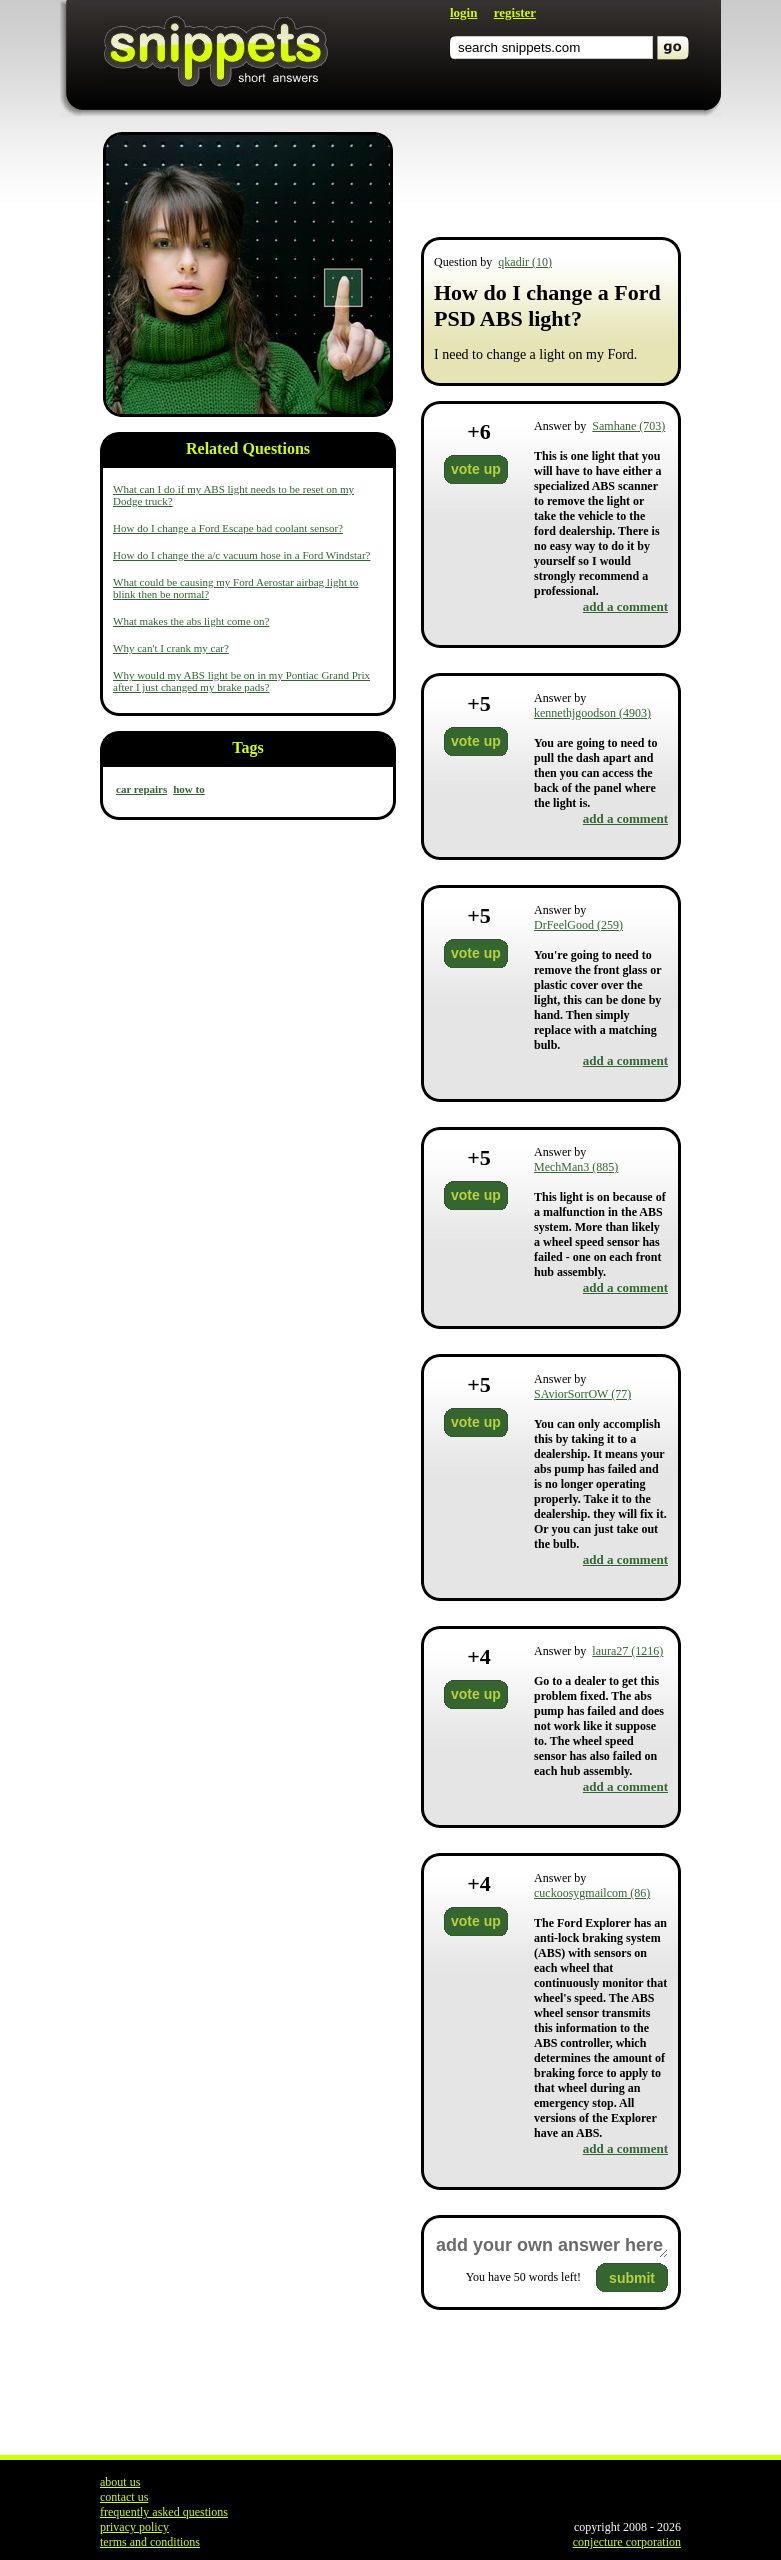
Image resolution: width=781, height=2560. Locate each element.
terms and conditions (150, 2542)
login (463, 12)
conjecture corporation (627, 2542)
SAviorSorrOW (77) (582, 1394)
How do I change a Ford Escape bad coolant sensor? (228, 528)
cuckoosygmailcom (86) (592, 1893)
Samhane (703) (628, 426)
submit (632, 2278)
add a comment (625, 606)
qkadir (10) (525, 262)
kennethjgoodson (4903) (592, 713)
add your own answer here (551, 2245)
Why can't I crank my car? (171, 648)
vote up (476, 469)
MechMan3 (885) (576, 1167)
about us (120, 2482)
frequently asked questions (164, 2512)
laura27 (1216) (627, 1651)
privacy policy (134, 2527)
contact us (124, 2497)
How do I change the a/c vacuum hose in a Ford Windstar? (241, 555)
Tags (247, 747)
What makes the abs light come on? (191, 621)
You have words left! (523, 2277)
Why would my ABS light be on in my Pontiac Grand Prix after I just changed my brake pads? (241, 681)
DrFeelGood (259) (578, 925)
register (515, 12)
